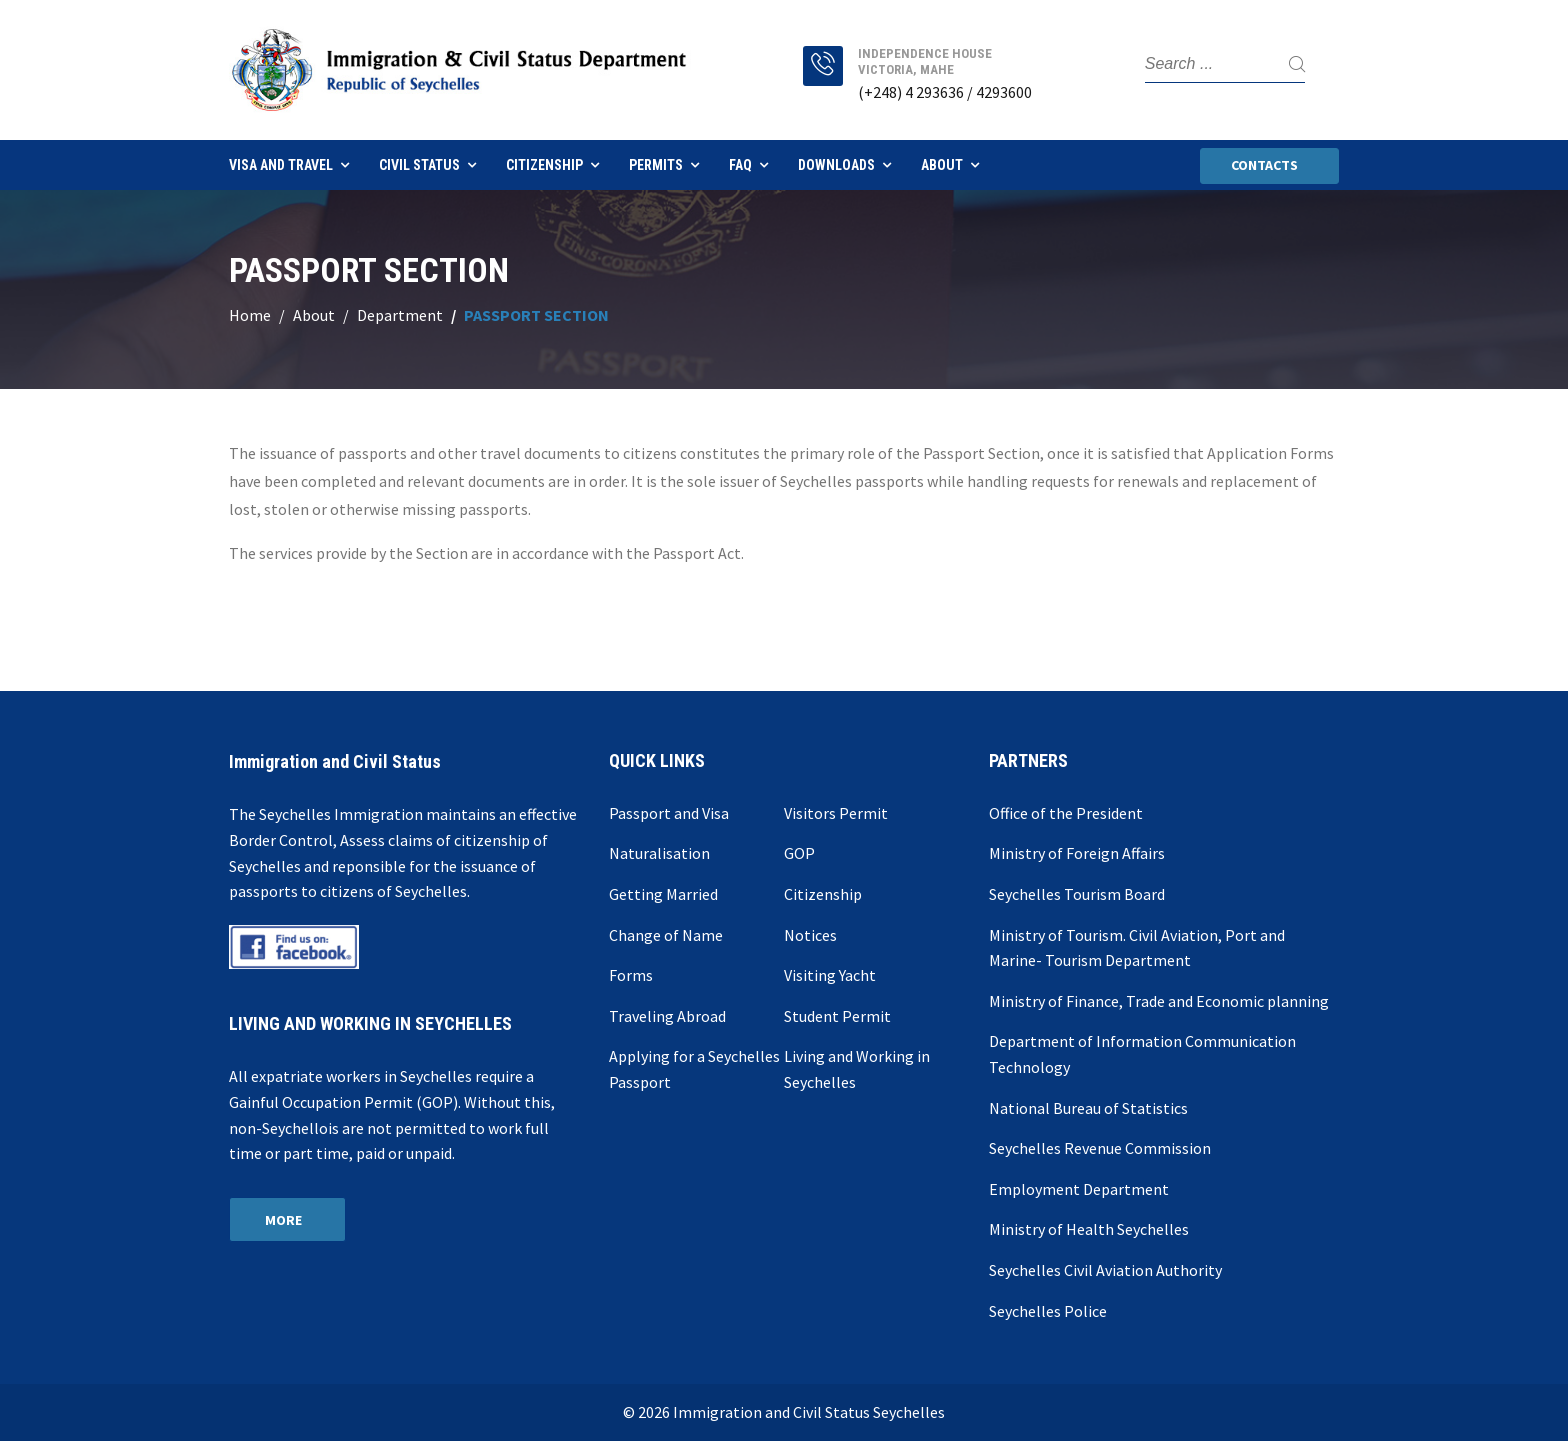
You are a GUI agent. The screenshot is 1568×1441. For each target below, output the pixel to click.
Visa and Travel (281, 165)
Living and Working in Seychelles (857, 1069)
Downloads (836, 165)
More (283, 1220)
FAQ (740, 165)
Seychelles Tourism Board (1077, 894)
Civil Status (419, 165)
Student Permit (837, 1016)
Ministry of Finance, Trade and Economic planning (1159, 1001)
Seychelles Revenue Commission (1100, 1148)
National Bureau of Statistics (1088, 1108)
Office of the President (1066, 813)
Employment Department (1079, 1189)
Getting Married (663, 894)
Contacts (1264, 165)
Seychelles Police (1048, 1311)
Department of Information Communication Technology (1142, 1054)
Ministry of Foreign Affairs (1077, 853)
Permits (656, 165)
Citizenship (544, 165)
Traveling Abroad (667, 1016)
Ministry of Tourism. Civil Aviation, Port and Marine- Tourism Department (1137, 948)
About (942, 165)
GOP (799, 853)
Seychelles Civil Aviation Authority (1105, 1270)
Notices (810, 935)
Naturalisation (659, 853)
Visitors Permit (836, 813)
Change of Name (666, 935)
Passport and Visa (669, 813)
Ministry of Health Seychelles (1089, 1229)
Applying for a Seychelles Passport (694, 1069)
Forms (631, 975)
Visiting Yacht (830, 975)
